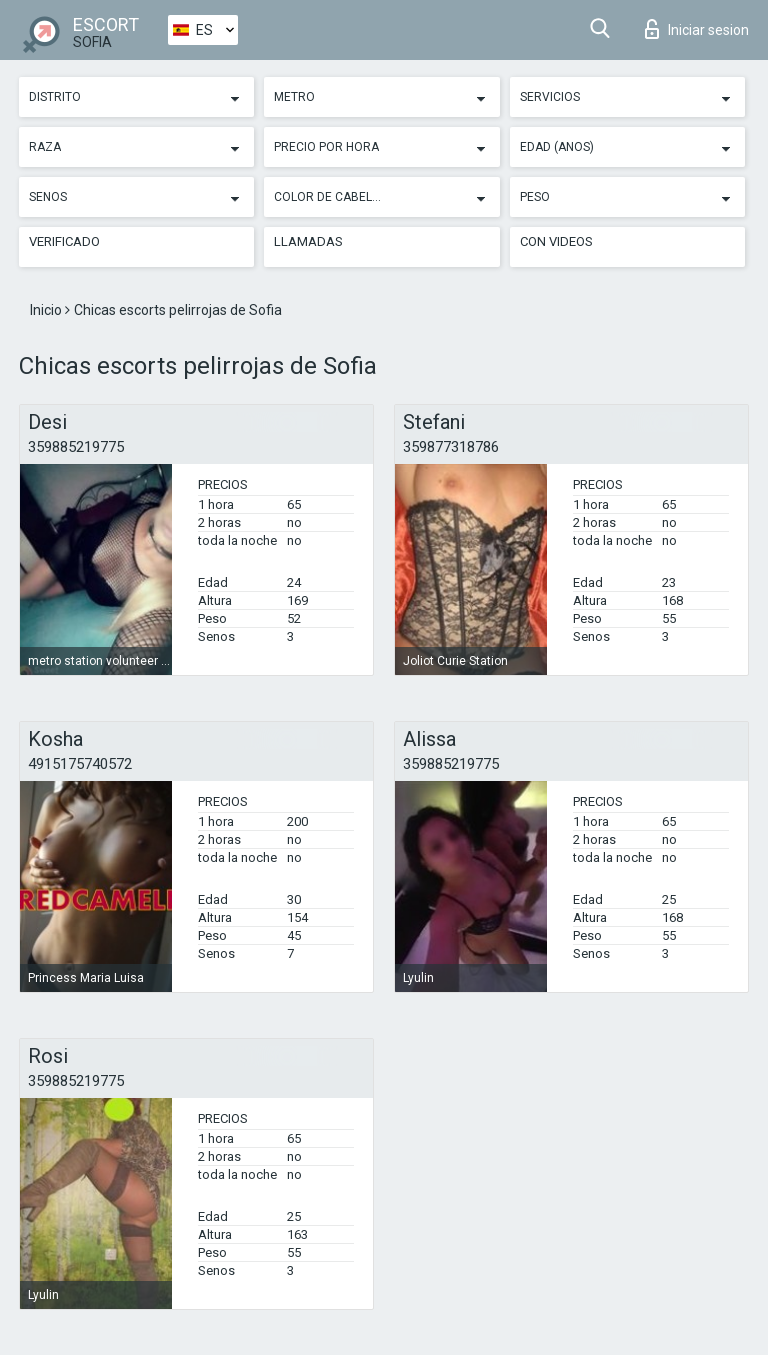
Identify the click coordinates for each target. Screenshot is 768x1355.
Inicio (47, 310)
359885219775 (76, 447)
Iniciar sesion (697, 29)
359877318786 (451, 447)
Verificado (64, 241)
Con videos (556, 241)
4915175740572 (80, 764)
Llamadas (308, 241)
